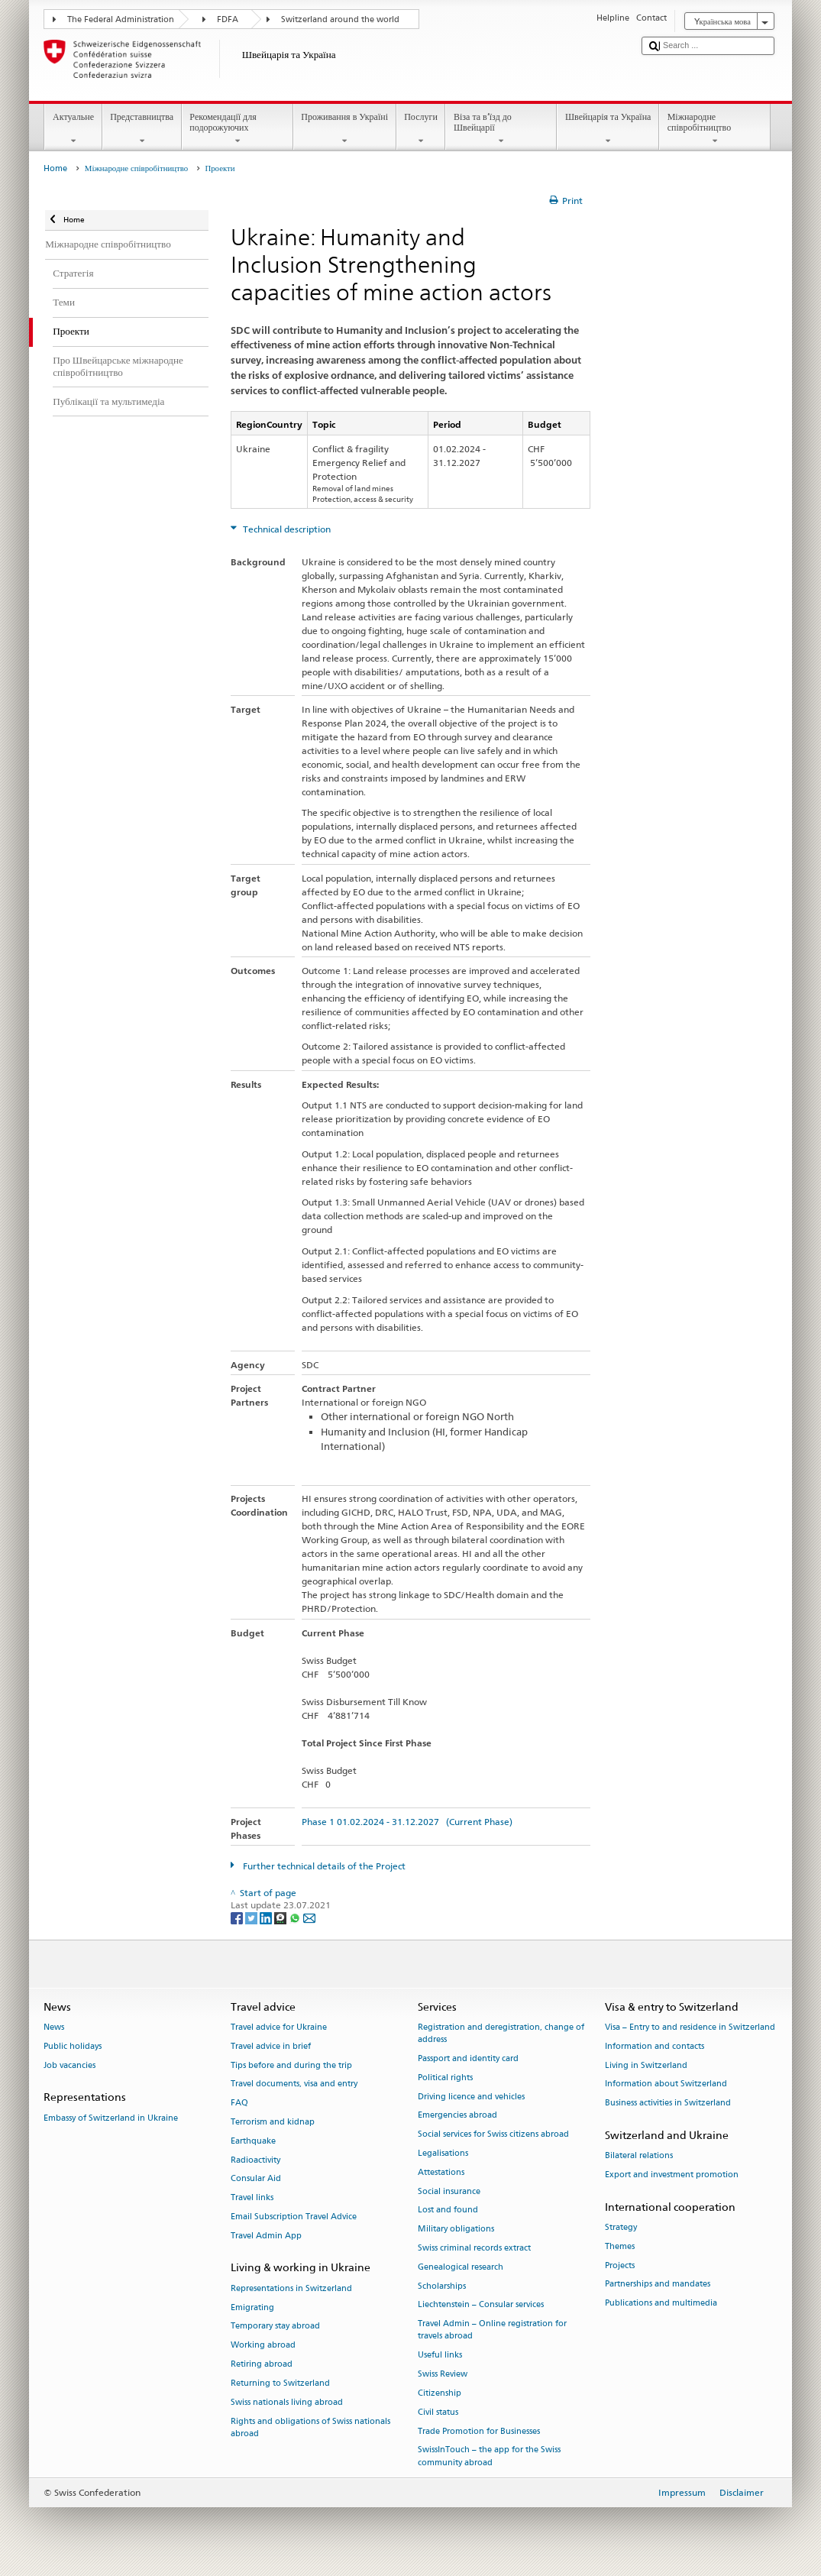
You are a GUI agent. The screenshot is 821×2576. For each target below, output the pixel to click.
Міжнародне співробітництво (715, 129)
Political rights (445, 2077)
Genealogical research (460, 2267)
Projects (620, 2265)
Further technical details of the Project (323, 1866)
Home (55, 168)
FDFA (227, 19)
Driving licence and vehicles (471, 2097)
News (54, 2027)
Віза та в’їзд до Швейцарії (501, 129)
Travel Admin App (266, 2236)
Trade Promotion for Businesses (479, 2431)
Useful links (440, 2356)
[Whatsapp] (296, 1917)
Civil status (438, 2412)
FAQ (239, 2103)
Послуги (421, 129)
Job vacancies (69, 2065)
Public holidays (73, 2046)
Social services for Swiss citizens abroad (493, 2135)
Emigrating (252, 2307)
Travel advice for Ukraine (279, 2027)
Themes (620, 2246)
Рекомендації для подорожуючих (238, 129)
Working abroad (263, 2346)
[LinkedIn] (267, 1917)
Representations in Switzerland (291, 2288)
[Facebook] (238, 1917)
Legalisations (443, 2153)
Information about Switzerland (666, 2084)
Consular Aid (256, 2179)
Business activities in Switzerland (668, 2103)
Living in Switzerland (646, 2065)
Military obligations (456, 2230)
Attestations (441, 2172)
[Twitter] (252, 1917)
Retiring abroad (262, 2364)
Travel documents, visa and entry (294, 2084)
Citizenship (439, 2393)
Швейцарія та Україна (608, 129)
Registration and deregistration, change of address (501, 2033)
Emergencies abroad (457, 2116)
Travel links (252, 2198)
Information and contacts (654, 2046)
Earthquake (253, 2141)
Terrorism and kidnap (273, 2122)
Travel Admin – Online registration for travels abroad (492, 2330)
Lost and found (448, 2210)
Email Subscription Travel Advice (294, 2217)
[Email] (309, 1917)
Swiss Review (442, 2374)
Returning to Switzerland (280, 2383)
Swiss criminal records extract (474, 2248)
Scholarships (442, 2286)
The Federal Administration (120, 19)
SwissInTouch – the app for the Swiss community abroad (489, 2456)
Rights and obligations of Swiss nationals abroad (310, 2427)
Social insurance (449, 2191)
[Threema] (281, 1917)
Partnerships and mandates (657, 2285)
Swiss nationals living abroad (287, 2402)
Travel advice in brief (271, 2046)
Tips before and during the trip (291, 2065)
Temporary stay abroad (275, 2327)
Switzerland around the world (340, 19)
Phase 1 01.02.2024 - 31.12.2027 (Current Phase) (407, 1822)
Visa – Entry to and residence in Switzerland (690, 2027)
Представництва (142, 129)
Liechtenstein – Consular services (481, 2305)
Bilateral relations (639, 2156)
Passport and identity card (468, 2058)
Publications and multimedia (661, 2304)
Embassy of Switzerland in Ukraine (111, 2118)
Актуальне (73, 129)
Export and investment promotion (672, 2175)
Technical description (286, 529)
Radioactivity (255, 2160)
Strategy (621, 2227)
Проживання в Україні (345, 129)
